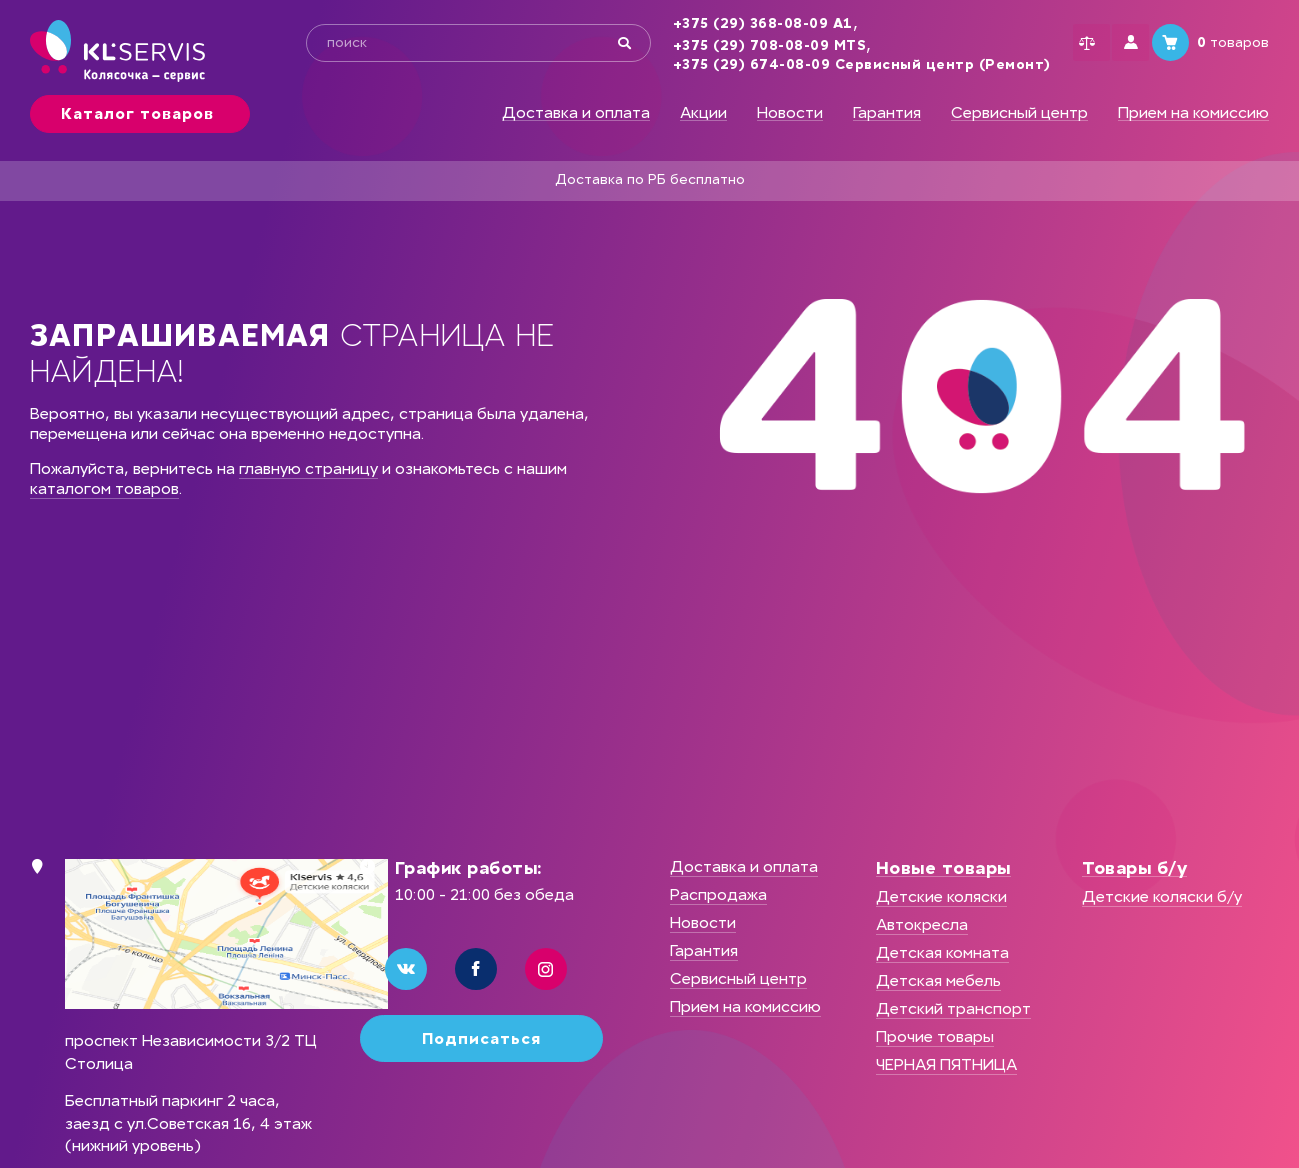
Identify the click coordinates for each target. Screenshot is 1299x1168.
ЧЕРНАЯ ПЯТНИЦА (946, 1064)
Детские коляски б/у (1162, 896)
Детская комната (942, 952)
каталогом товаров (104, 488)
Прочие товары (935, 1036)
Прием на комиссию (1193, 113)
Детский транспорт (953, 1008)
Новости (790, 113)
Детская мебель (938, 980)
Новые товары (943, 868)
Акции (703, 113)
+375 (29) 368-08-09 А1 (728, 24)
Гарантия (887, 113)
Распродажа (718, 894)
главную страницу (308, 468)
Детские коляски (941, 896)
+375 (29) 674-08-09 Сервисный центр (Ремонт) (827, 65)
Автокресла (922, 924)
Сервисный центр (1019, 113)
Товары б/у (1134, 868)
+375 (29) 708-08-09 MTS (735, 46)
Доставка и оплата (576, 113)
